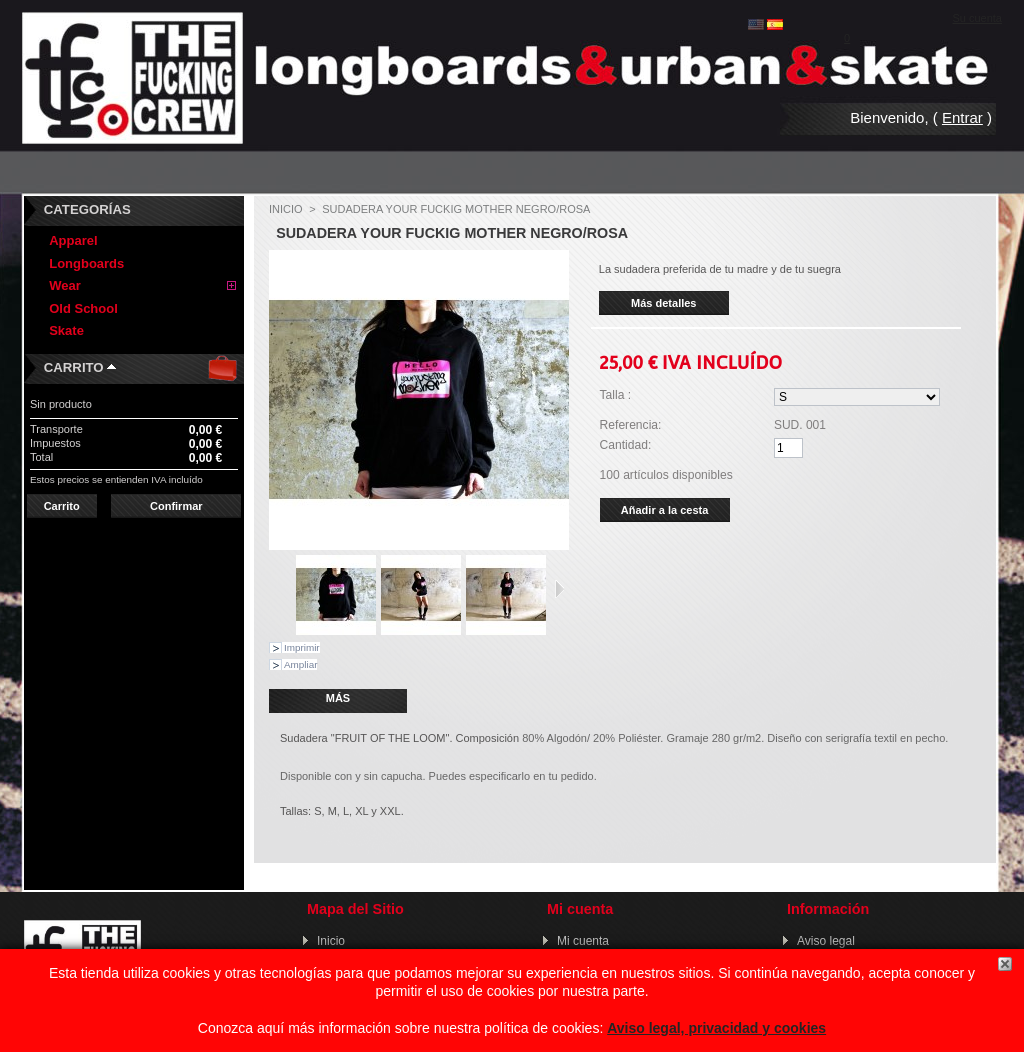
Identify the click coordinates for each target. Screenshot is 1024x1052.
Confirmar (176, 506)
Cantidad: (626, 445)
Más (338, 698)
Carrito (74, 367)
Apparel (73, 240)
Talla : (616, 395)
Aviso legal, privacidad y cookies (716, 1028)
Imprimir (302, 647)
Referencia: (631, 425)
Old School (83, 308)
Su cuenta (977, 18)
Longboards (86, 263)
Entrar (962, 117)
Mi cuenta (583, 941)
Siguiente (559, 589)
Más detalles (663, 303)
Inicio (286, 209)
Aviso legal (826, 941)
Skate (66, 330)
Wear (65, 285)
